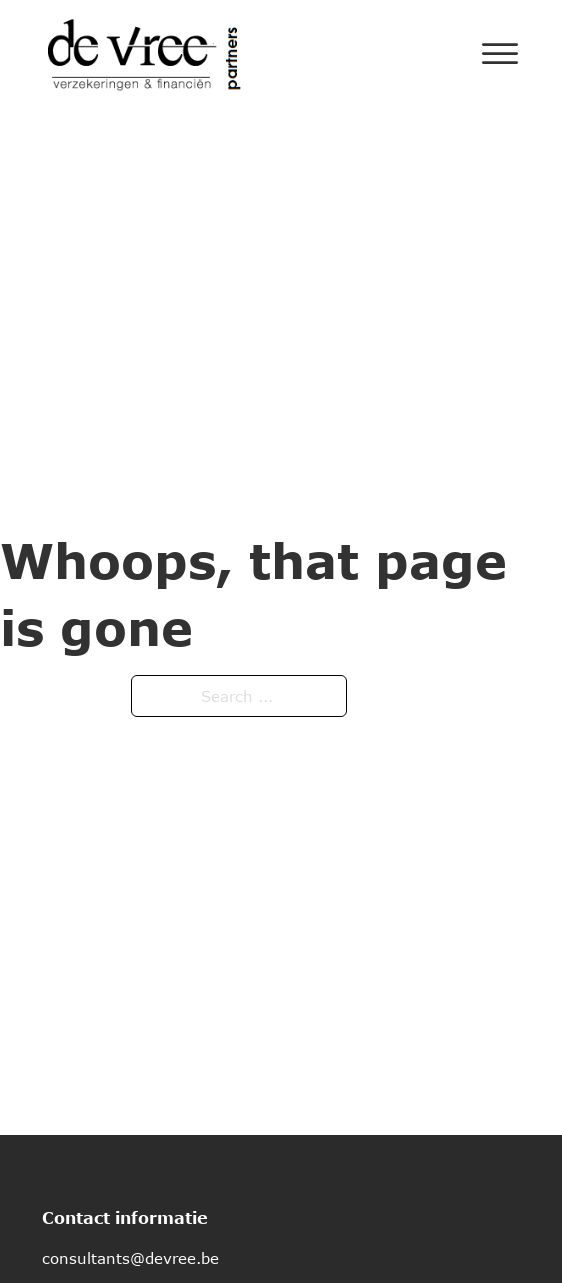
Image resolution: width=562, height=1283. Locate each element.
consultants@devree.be (130, 1258)
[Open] (500, 54)
